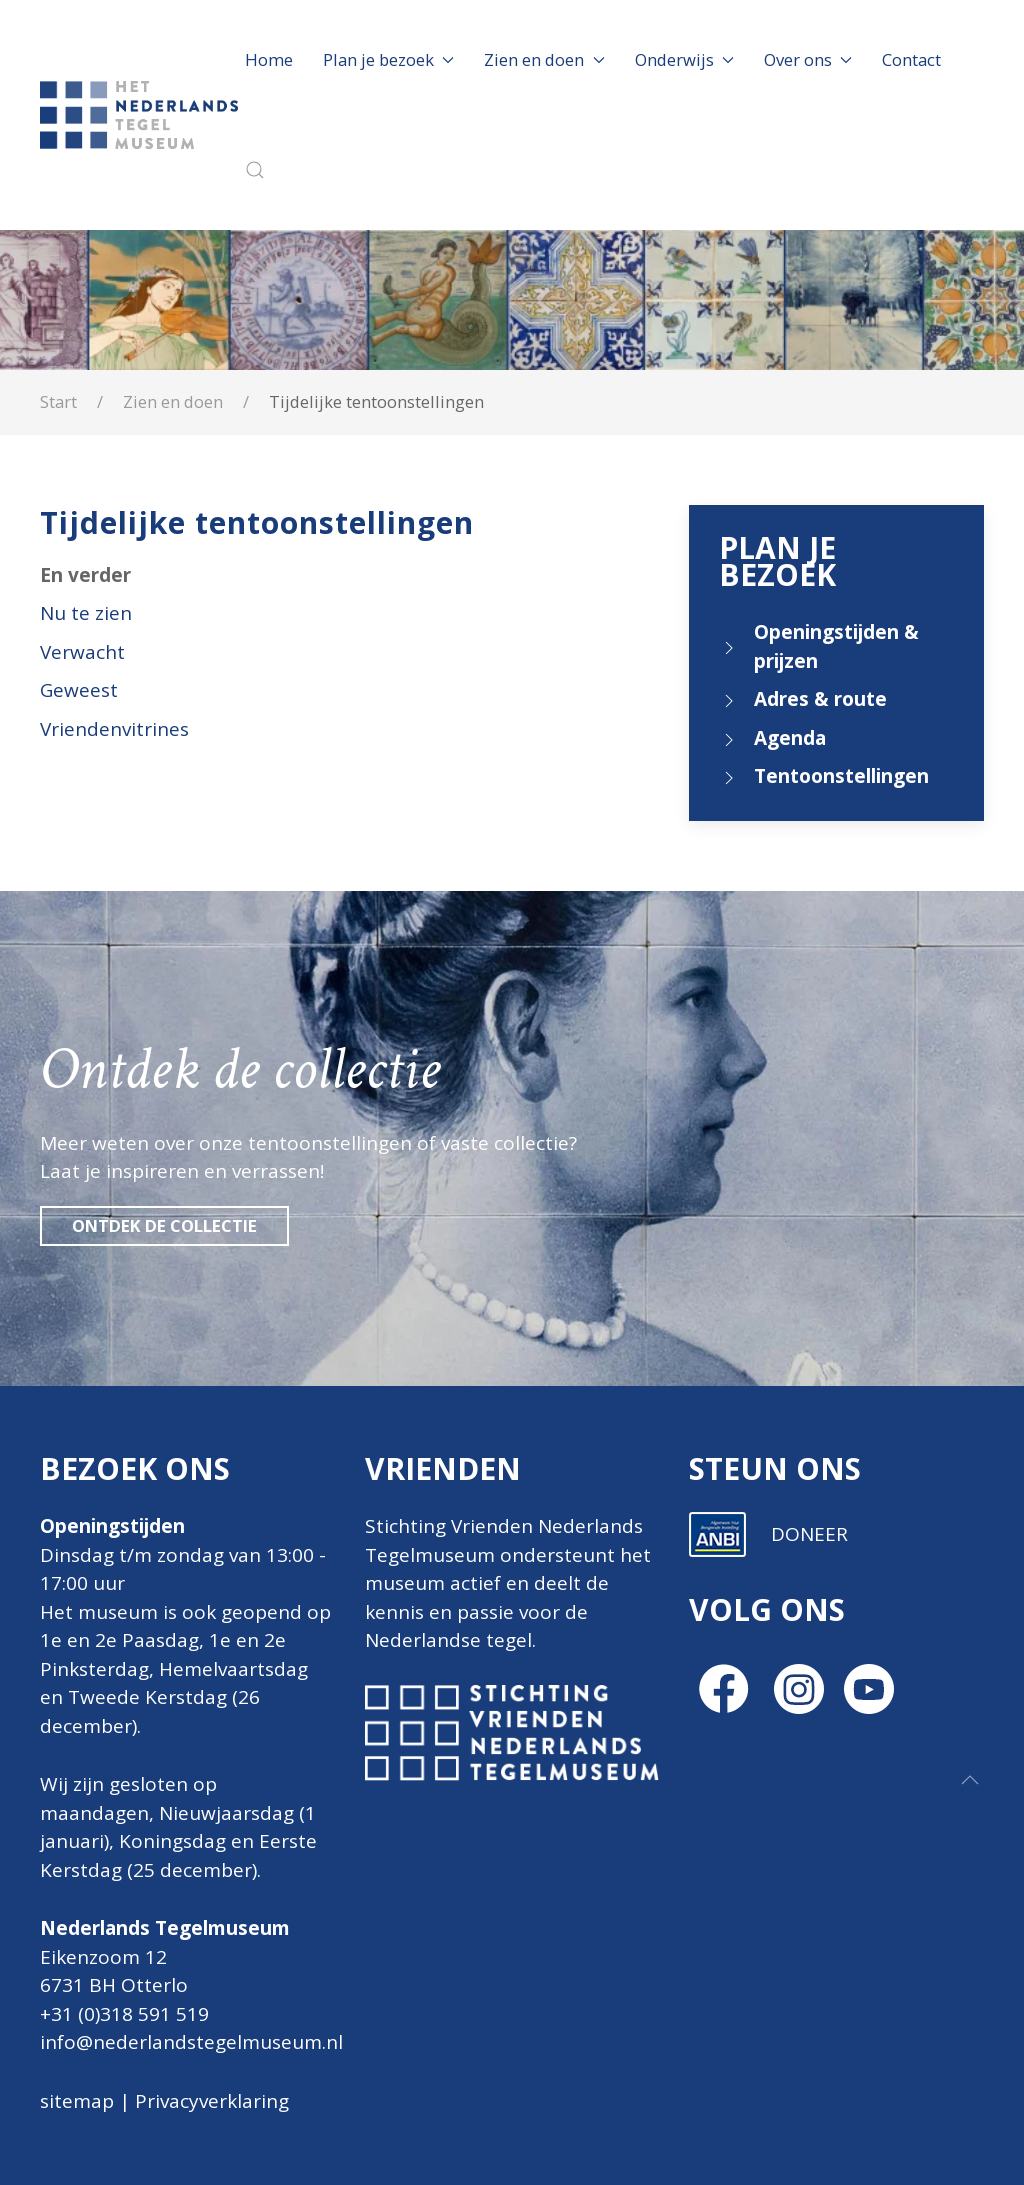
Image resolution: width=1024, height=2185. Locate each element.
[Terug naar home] (142, 115)
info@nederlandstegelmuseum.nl (191, 2042)
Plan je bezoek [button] (388, 59)
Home (269, 59)
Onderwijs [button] (684, 59)
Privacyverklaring (212, 2101)
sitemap (77, 2101)
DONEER (809, 1854)
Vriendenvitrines (114, 729)
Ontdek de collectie (164, 1225)
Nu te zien (86, 613)
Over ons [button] (808, 59)
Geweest (79, 690)
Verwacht (82, 652)
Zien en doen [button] (544, 59)
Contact (911, 59)
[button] (255, 170)
